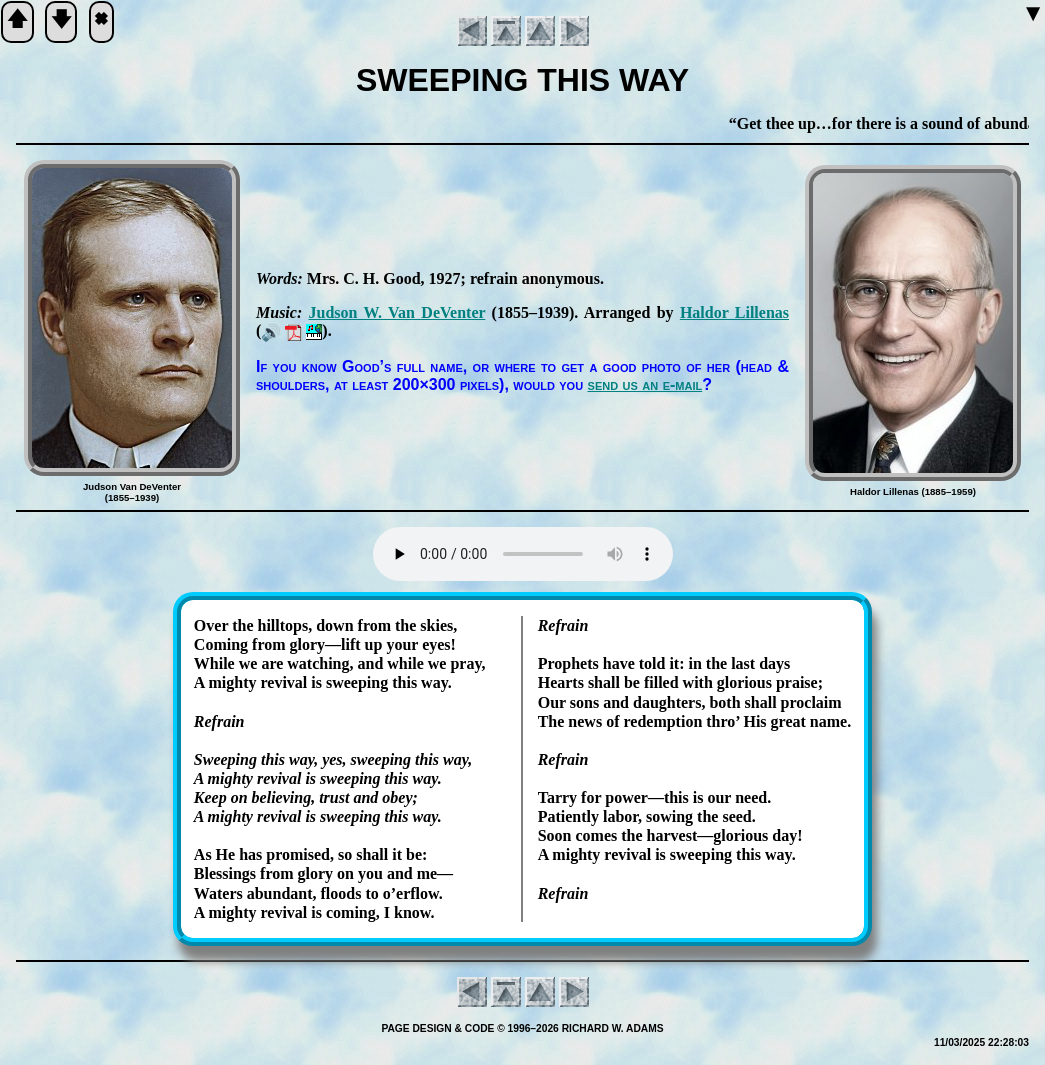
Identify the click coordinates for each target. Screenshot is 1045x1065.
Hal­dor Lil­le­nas (734, 312)
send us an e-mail (645, 384)
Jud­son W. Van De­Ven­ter (397, 312)
